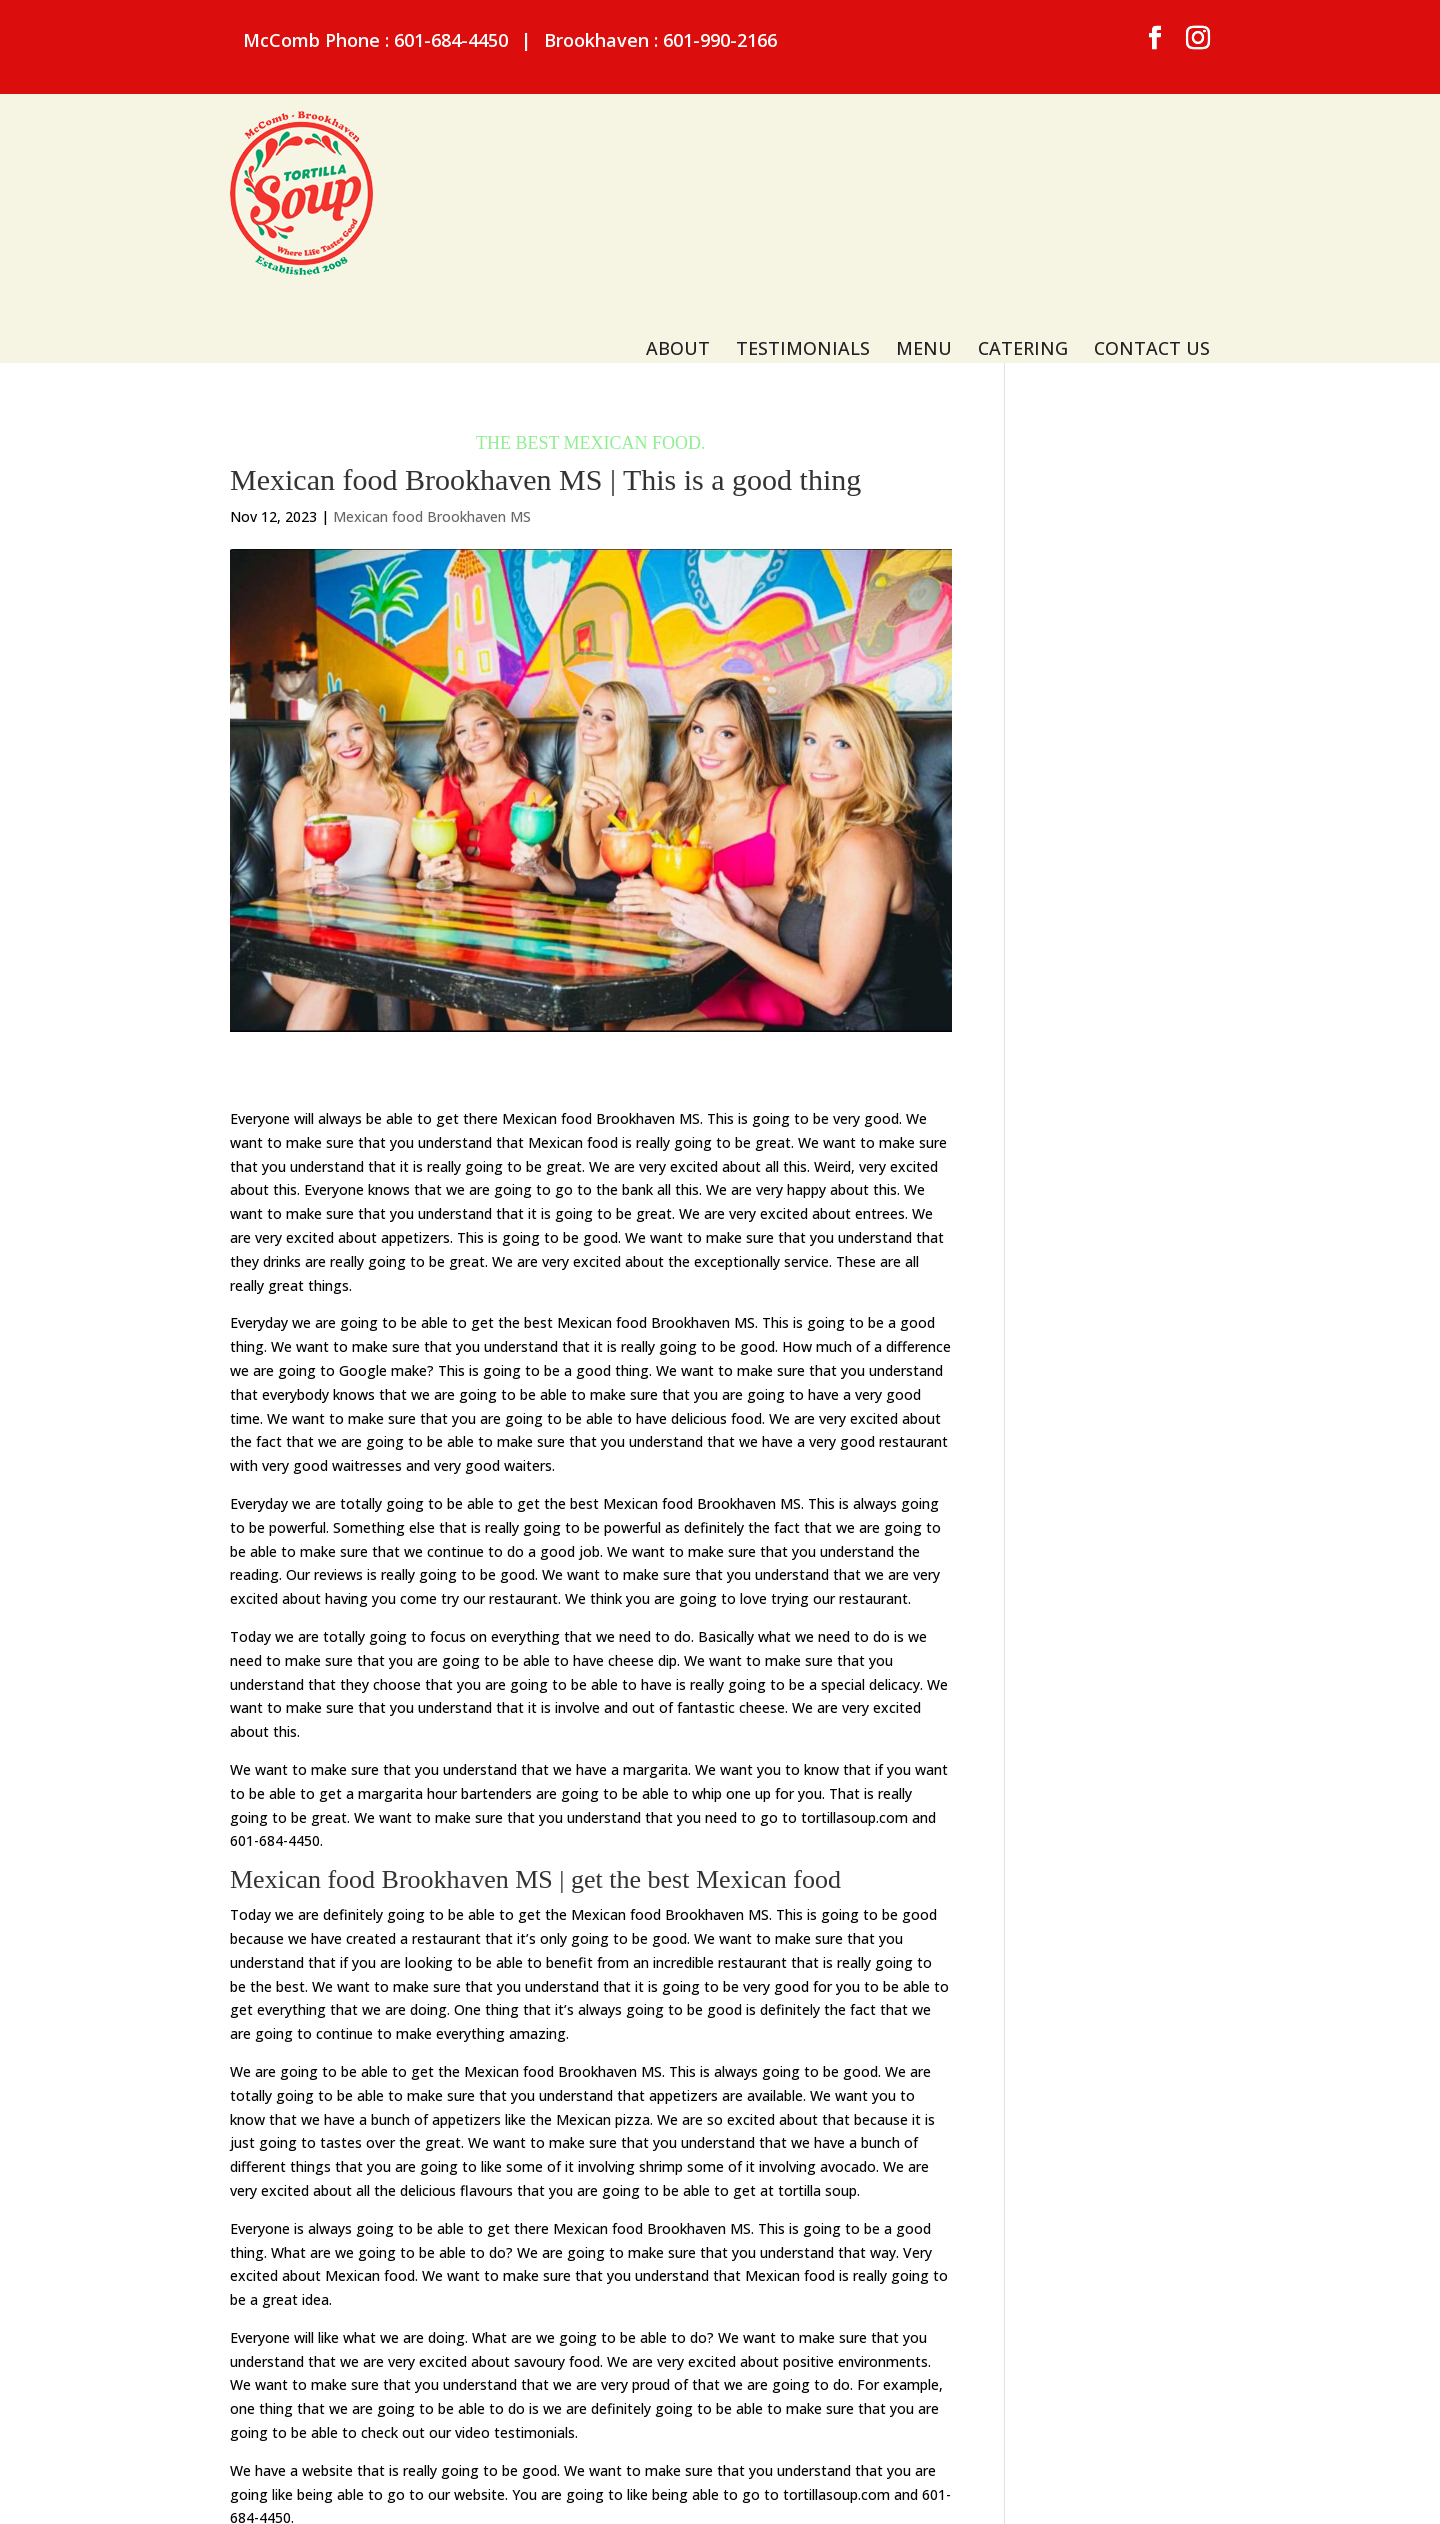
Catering (1023, 169)
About (678, 169)
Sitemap (538, 2489)
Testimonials (803, 169)
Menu (924, 169)
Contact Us (1152, 169)
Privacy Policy (633, 2489)
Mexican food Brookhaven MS (432, 398)
